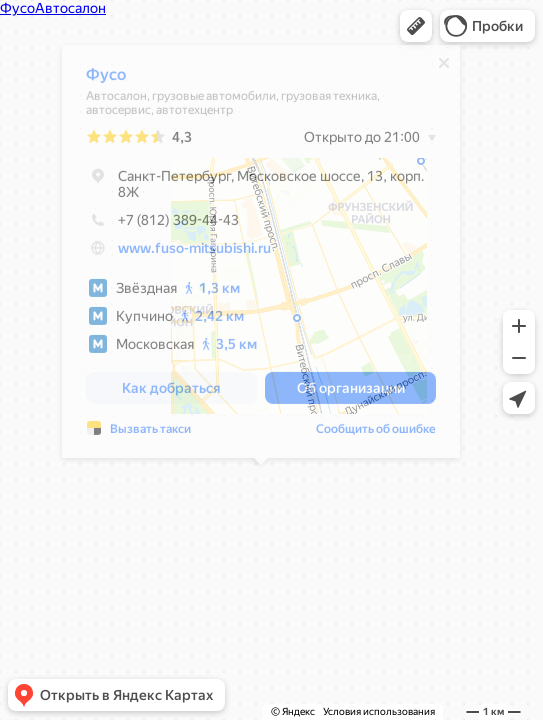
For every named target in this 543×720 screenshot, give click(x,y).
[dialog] (261, 256)
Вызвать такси (150, 434)
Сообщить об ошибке (376, 434)
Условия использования (379, 711)
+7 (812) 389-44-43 (162, 225)
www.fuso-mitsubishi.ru (194, 253)
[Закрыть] (444, 68)
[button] (416, 26)
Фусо (106, 79)
